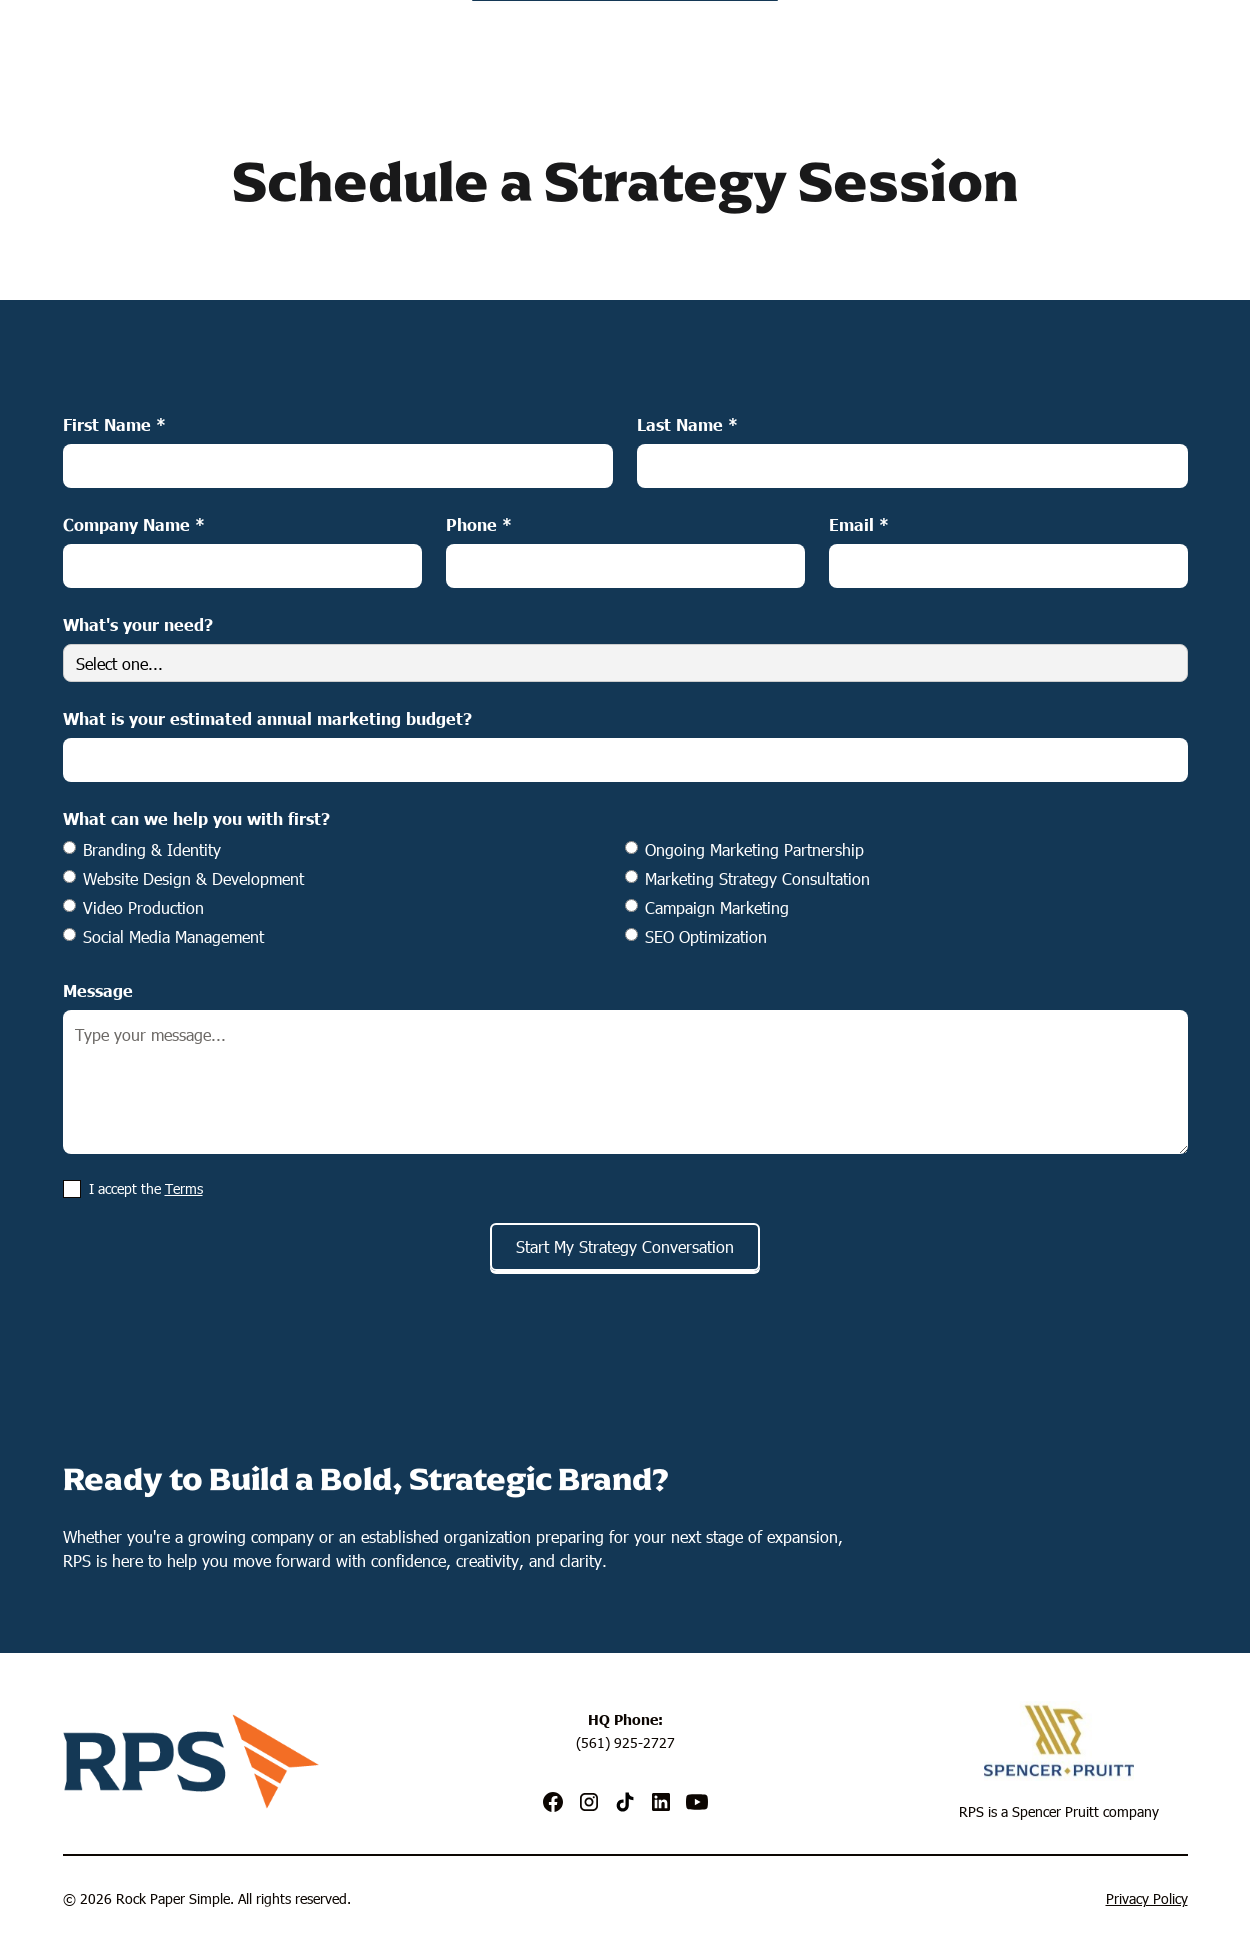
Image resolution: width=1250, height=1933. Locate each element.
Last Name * (687, 424)
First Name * (114, 424)
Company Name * (134, 524)
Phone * (479, 524)
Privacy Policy (1147, 1898)
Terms (184, 1188)
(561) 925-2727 (625, 1742)
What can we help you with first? (196, 818)
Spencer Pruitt (1055, 1811)
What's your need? (138, 624)
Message (98, 990)
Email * (859, 524)
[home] (625, 37)
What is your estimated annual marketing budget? (267, 718)
